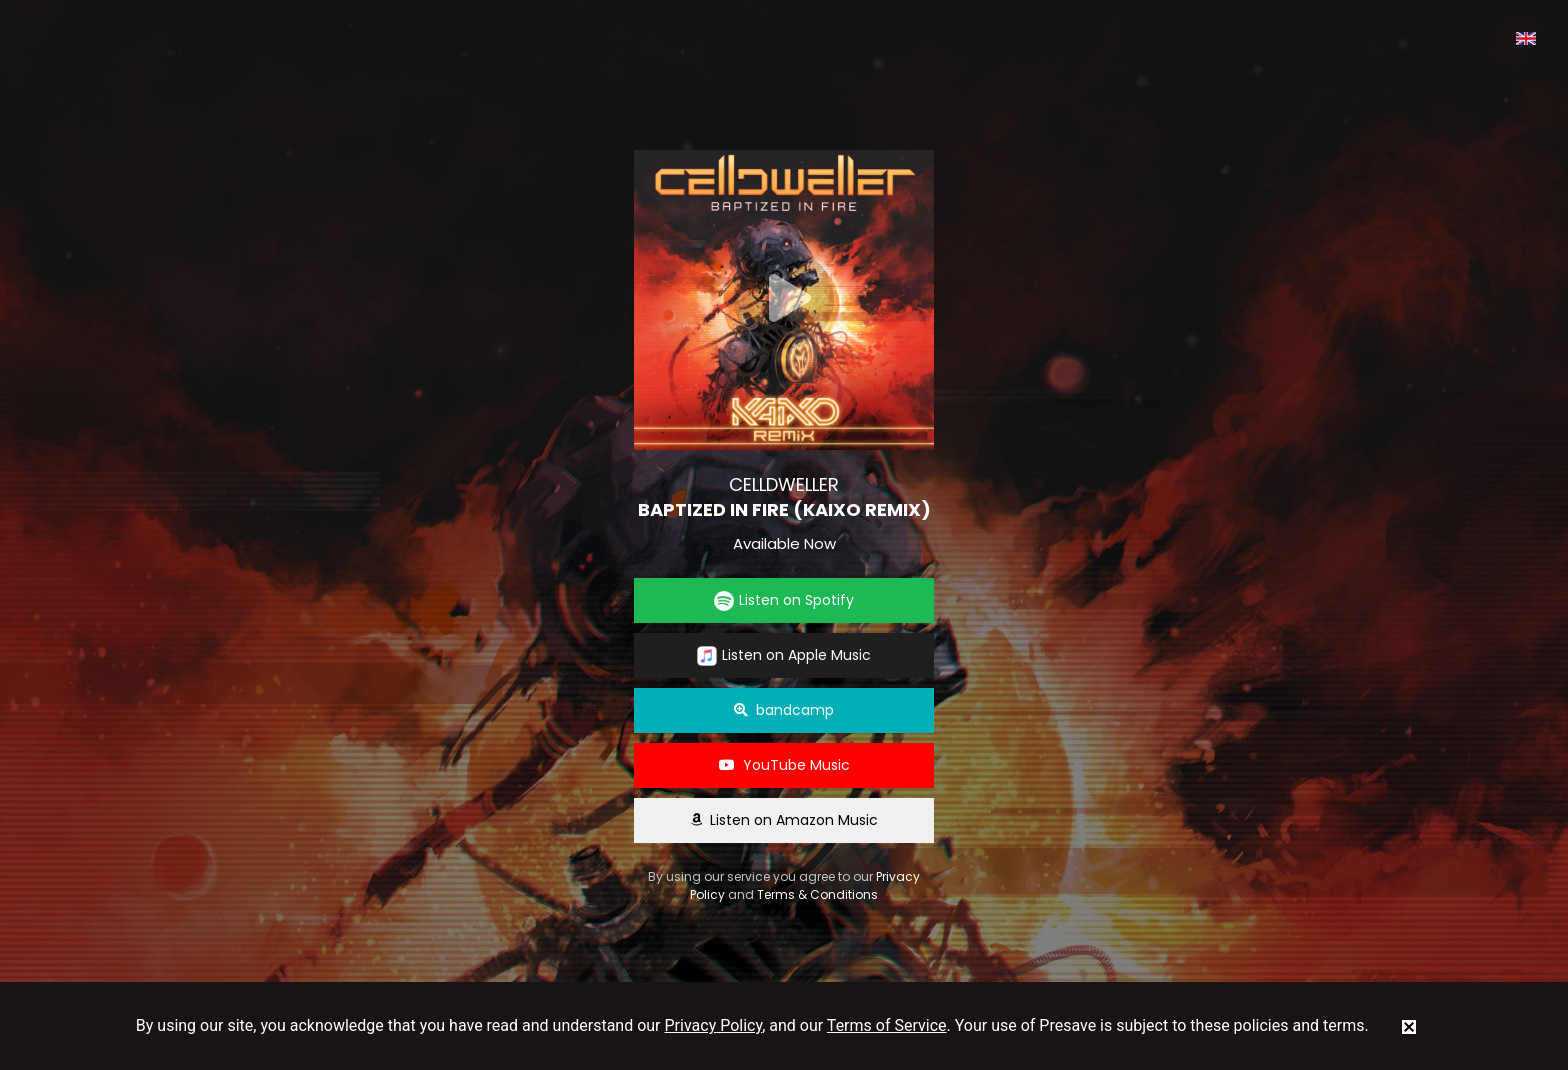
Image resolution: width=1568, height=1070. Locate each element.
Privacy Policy (714, 1025)
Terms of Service (887, 1025)
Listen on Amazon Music (784, 820)
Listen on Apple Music (784, 655)
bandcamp (784, 710)
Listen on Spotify (784, 600)
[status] (1409, 1026)
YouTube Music (784, 765)
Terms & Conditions (817, 894)
